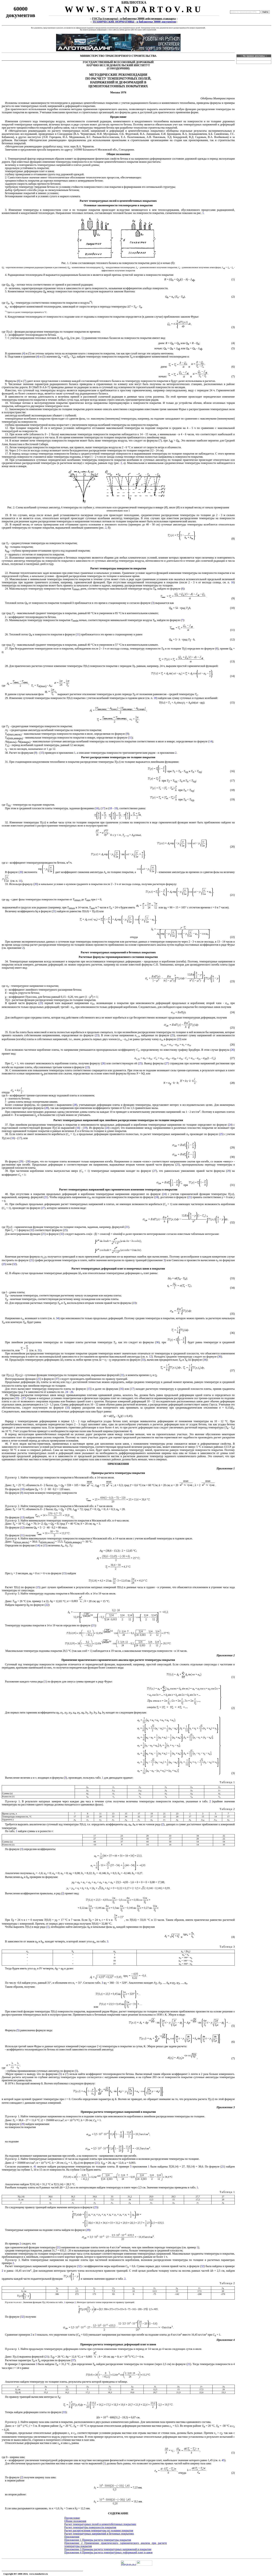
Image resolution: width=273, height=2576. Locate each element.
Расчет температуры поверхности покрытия (118, 568)
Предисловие (118, 116)
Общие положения (118, 154)
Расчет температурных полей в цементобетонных (111, 200)
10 (232, 607)
